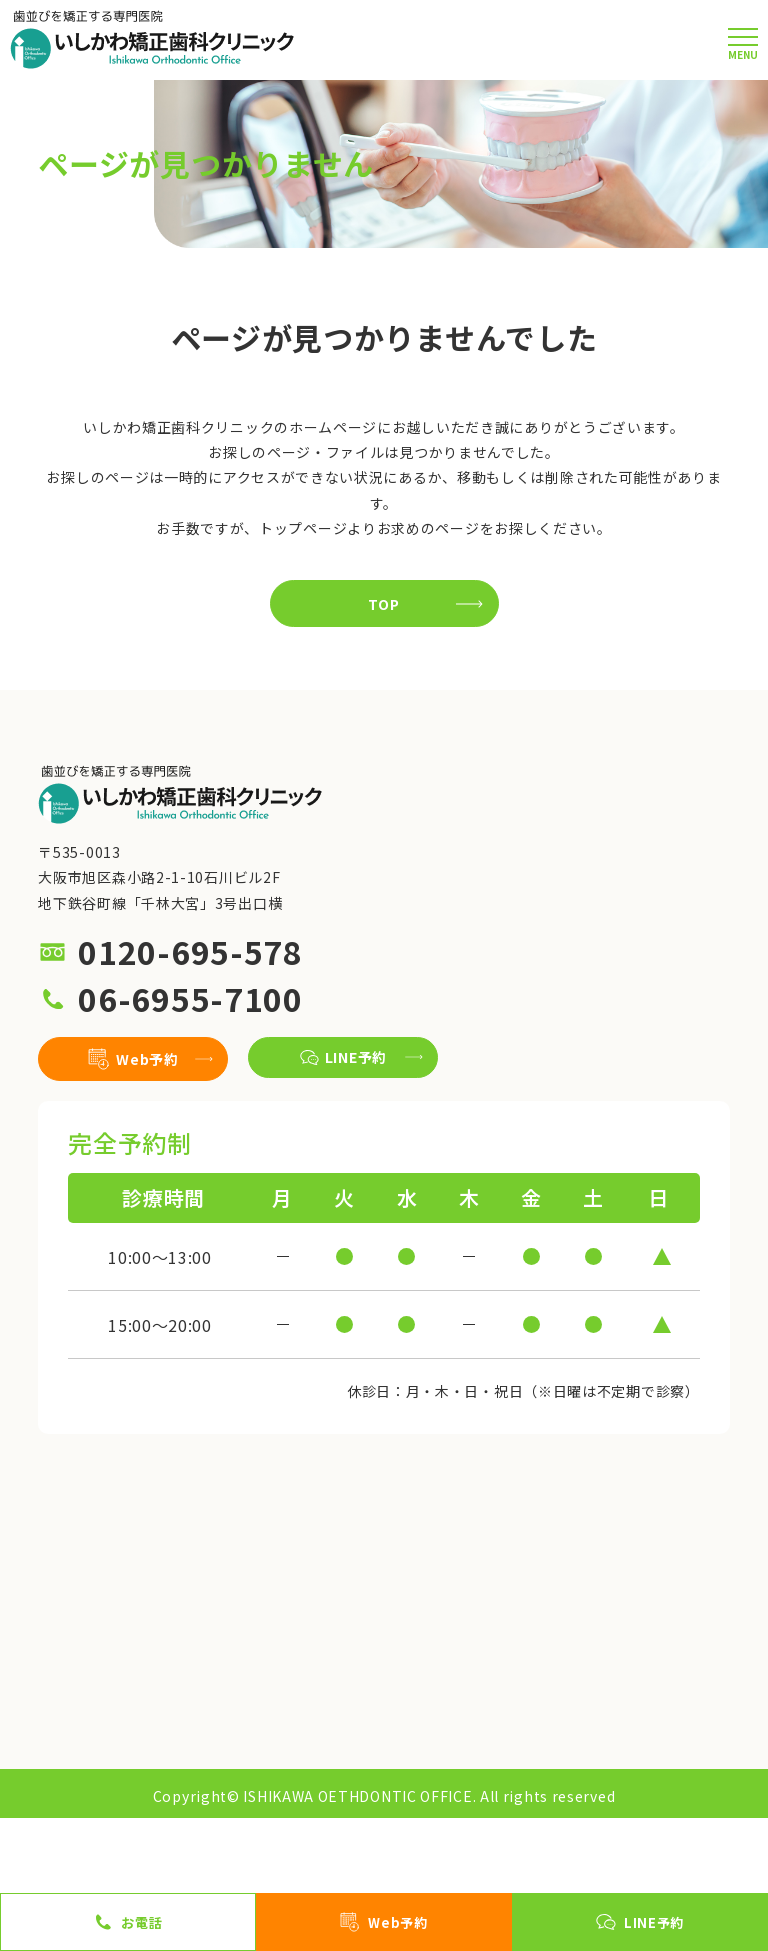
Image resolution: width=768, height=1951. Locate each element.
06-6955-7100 (190, 999)
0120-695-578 (190, 952)
